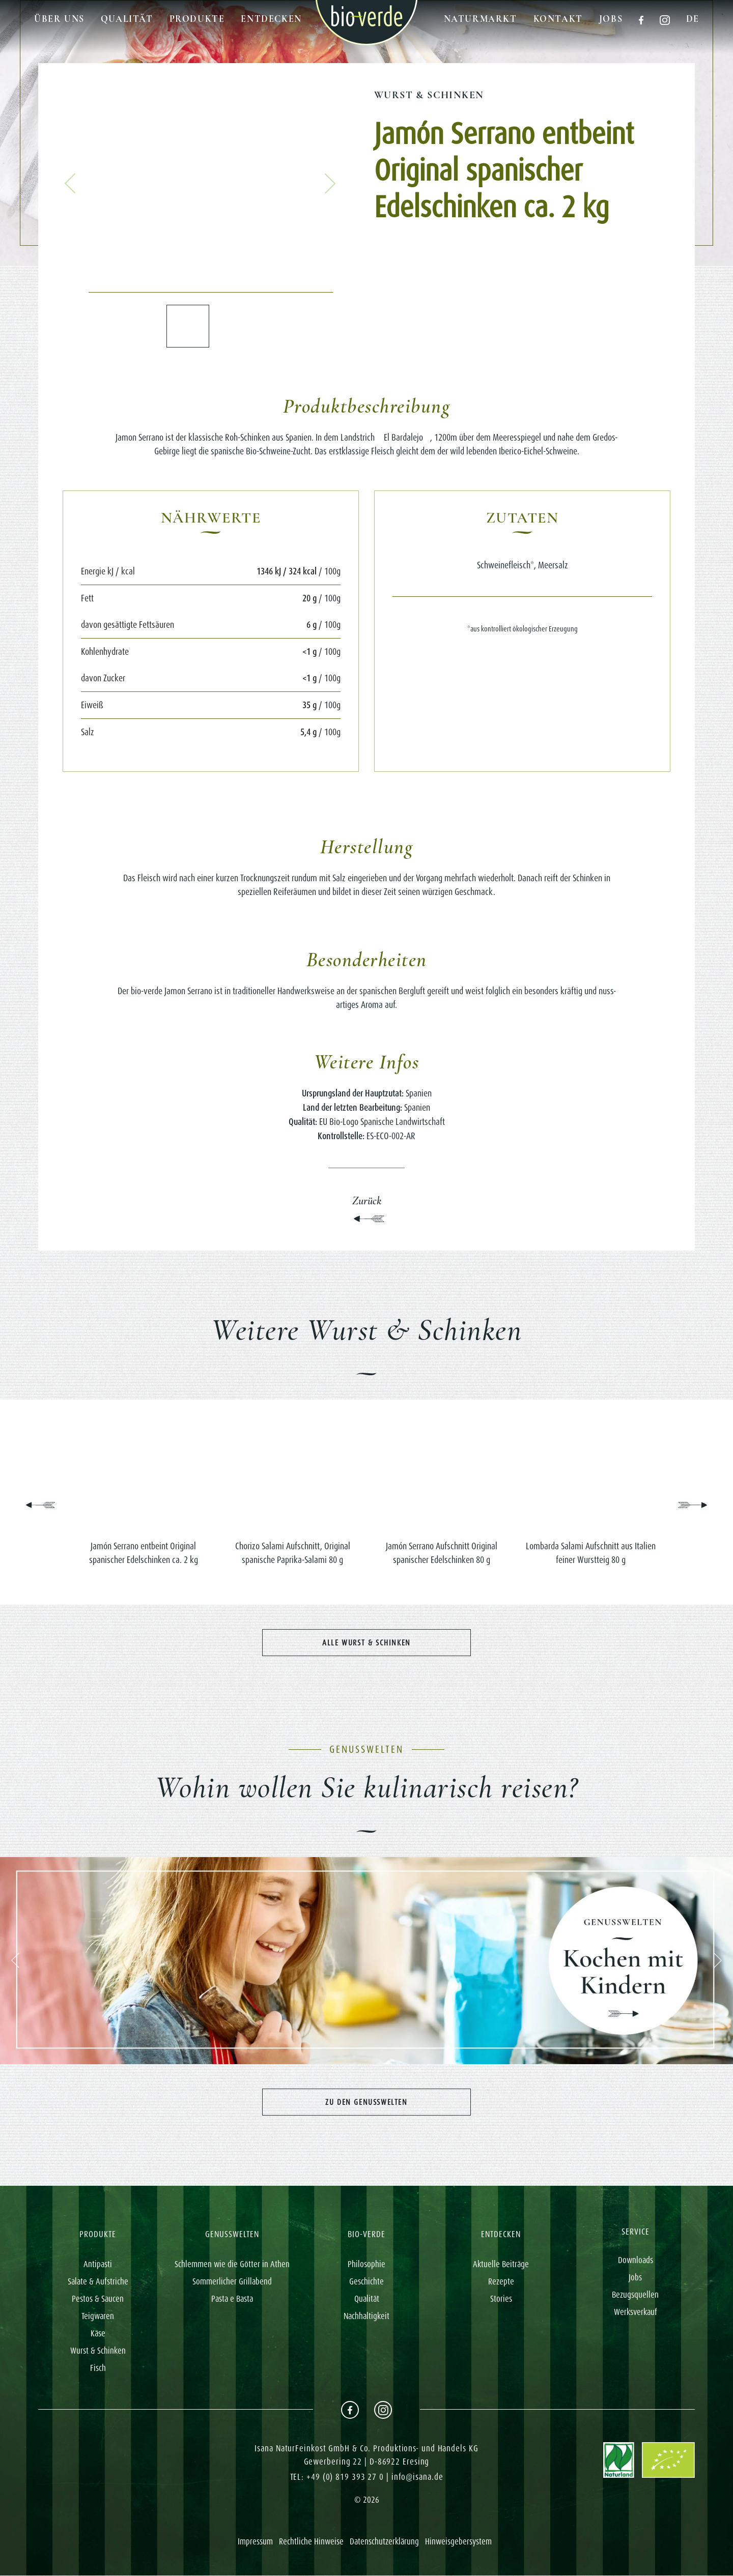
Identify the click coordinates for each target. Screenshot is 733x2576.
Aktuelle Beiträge (501, 2265)
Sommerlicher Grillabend (232, 2282)
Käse (98, 2334)
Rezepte (501, 2282)
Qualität (127, 18)
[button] (70, 184)
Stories (501, 2299)
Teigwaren (97, 2317)
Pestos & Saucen (98, 2299)
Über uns (59, 18)
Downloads (635, 2260)
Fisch (98, 2369)
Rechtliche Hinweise (311, 2542)
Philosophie (366, 2265)
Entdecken (271, 18)
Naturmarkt (480, 18)
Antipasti (97, 2265)
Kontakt (558, 18)
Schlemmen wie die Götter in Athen (232, 2265)
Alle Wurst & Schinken (366, 1642)
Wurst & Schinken (429, 95)
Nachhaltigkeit (366, 2317)
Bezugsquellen (635, 2295)
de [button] (692, 18)
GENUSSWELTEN (232, 2234)
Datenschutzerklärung (384, 2542)
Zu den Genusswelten (366, 2102)
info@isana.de (417, 2477)
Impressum (255, 2542)
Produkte (197, 18)
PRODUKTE (97, 2234)
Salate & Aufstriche (98, 2282)
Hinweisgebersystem (458, 2542)
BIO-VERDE (366, 2234)
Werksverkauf (635, 2312)
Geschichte (366, 2282)
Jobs (611, 18)
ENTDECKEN (501, 2234)
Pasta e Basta (232, 2299)
